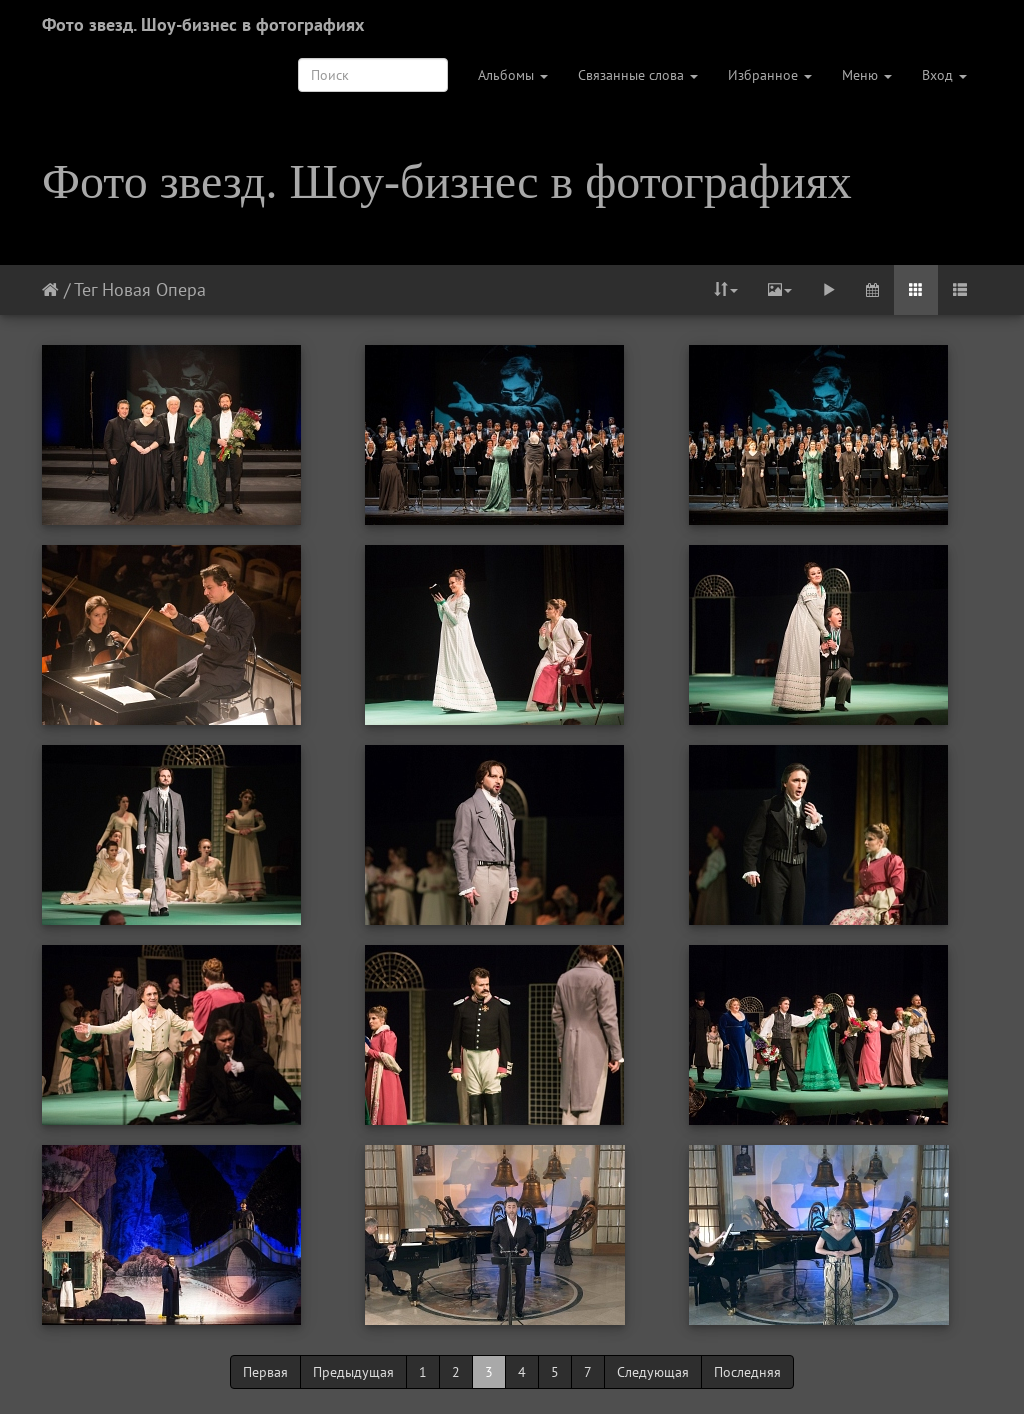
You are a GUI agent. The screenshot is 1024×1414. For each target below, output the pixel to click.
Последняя (747, 1372)
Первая (265, 1372)
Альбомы (513, 75)
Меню (867, 75)
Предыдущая (353, 1372)
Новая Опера (154, 289)
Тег (85, 289)
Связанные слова (638, 75)
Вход (944, 75)
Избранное (770, 75)
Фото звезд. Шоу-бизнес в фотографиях (203, 24)
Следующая (653, 1372)
